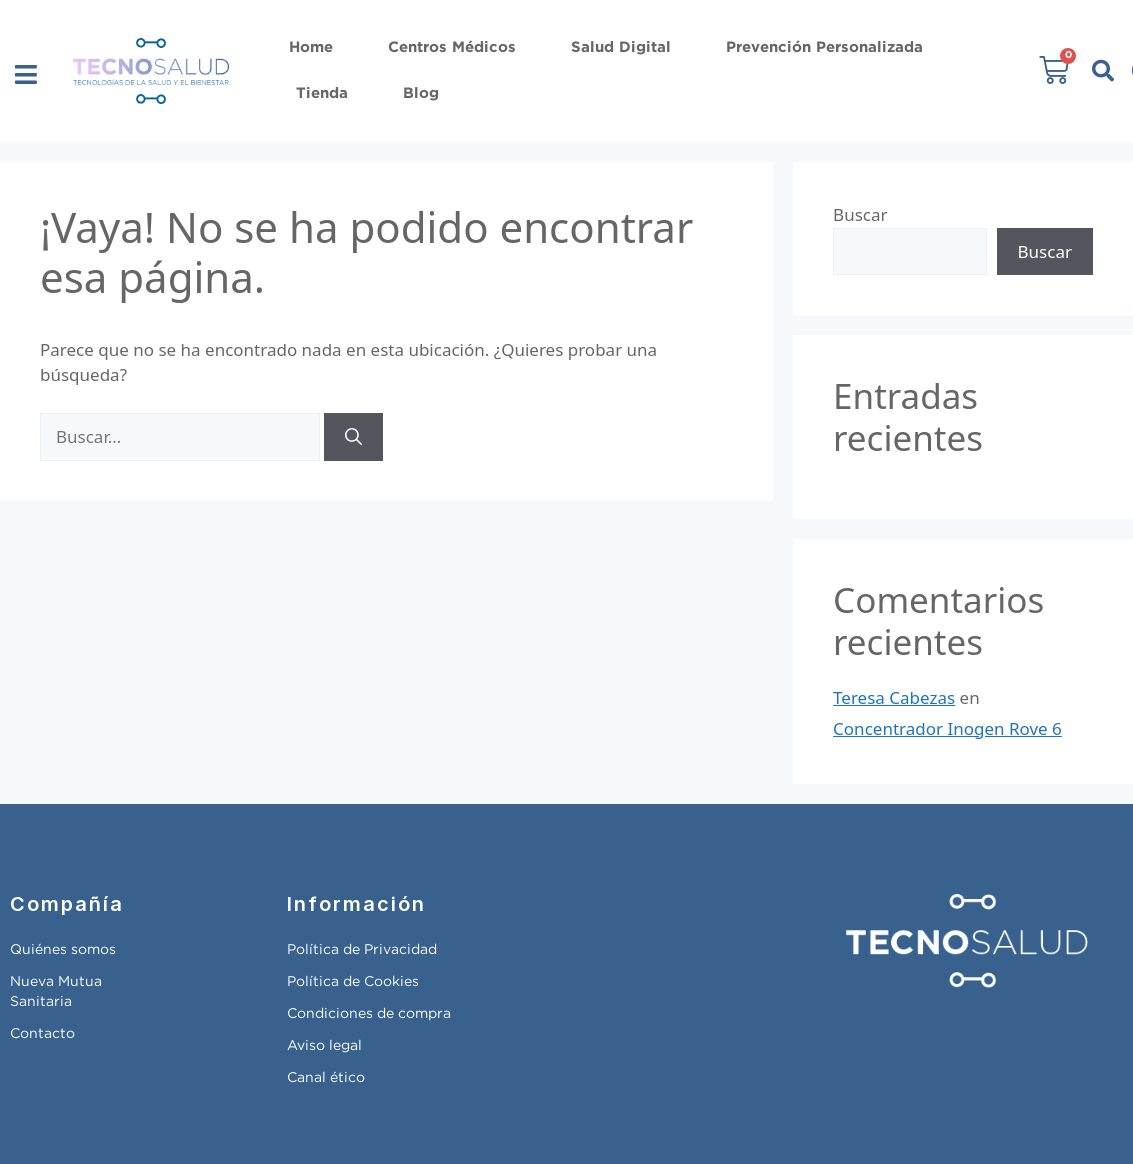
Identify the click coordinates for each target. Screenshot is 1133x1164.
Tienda (322, 93)
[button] (26, 75)
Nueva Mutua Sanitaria (56, 992)
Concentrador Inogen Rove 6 (947, 728)
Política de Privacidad (362, 950)
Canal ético (326, 1078)
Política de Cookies (353, 982)
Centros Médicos (452, 47)
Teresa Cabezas (894, 697)
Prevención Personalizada (824, 47)
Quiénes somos (63, 950)
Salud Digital (621, 47)
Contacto (42, 1034)
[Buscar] (353, 437)
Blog (421, 93)
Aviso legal (324, 1046)
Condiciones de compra (369, 1014)
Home (311, 47)
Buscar (860, 214)
